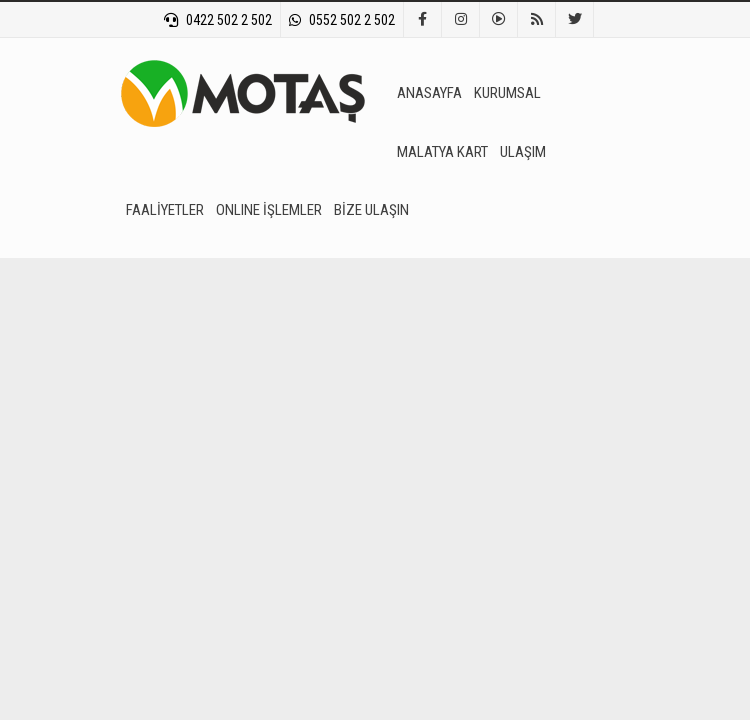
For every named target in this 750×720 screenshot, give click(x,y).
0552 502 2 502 (342, 20)
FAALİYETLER (165, 210)
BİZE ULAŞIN (371, 210)
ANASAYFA (429, 93)
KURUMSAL (507, 93)
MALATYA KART (442, 152)
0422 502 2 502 (218, 20)
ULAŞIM (523, 152)
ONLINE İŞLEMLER (269, 210)
